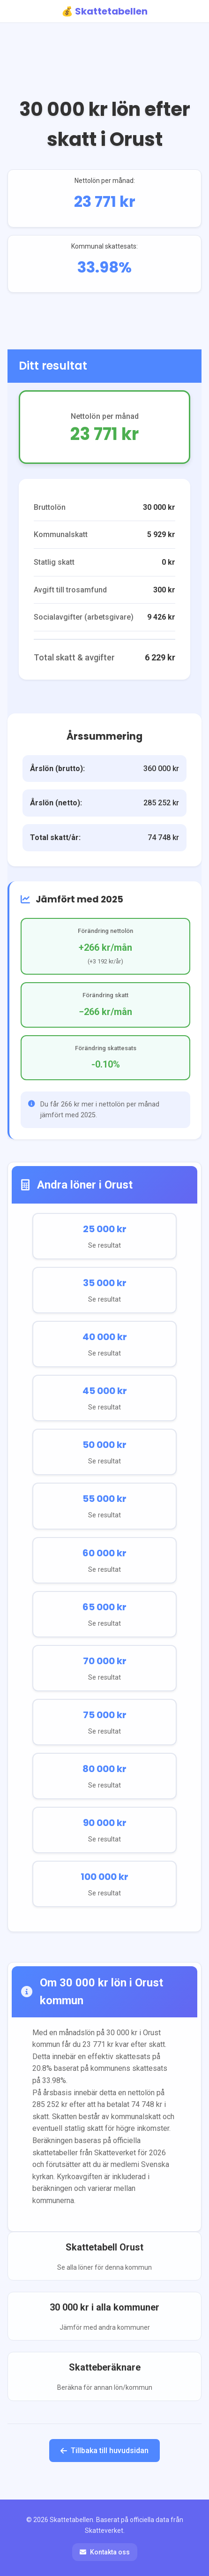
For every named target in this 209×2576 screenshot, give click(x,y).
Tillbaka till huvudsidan (104, 2450)
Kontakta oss (105, 2552)
